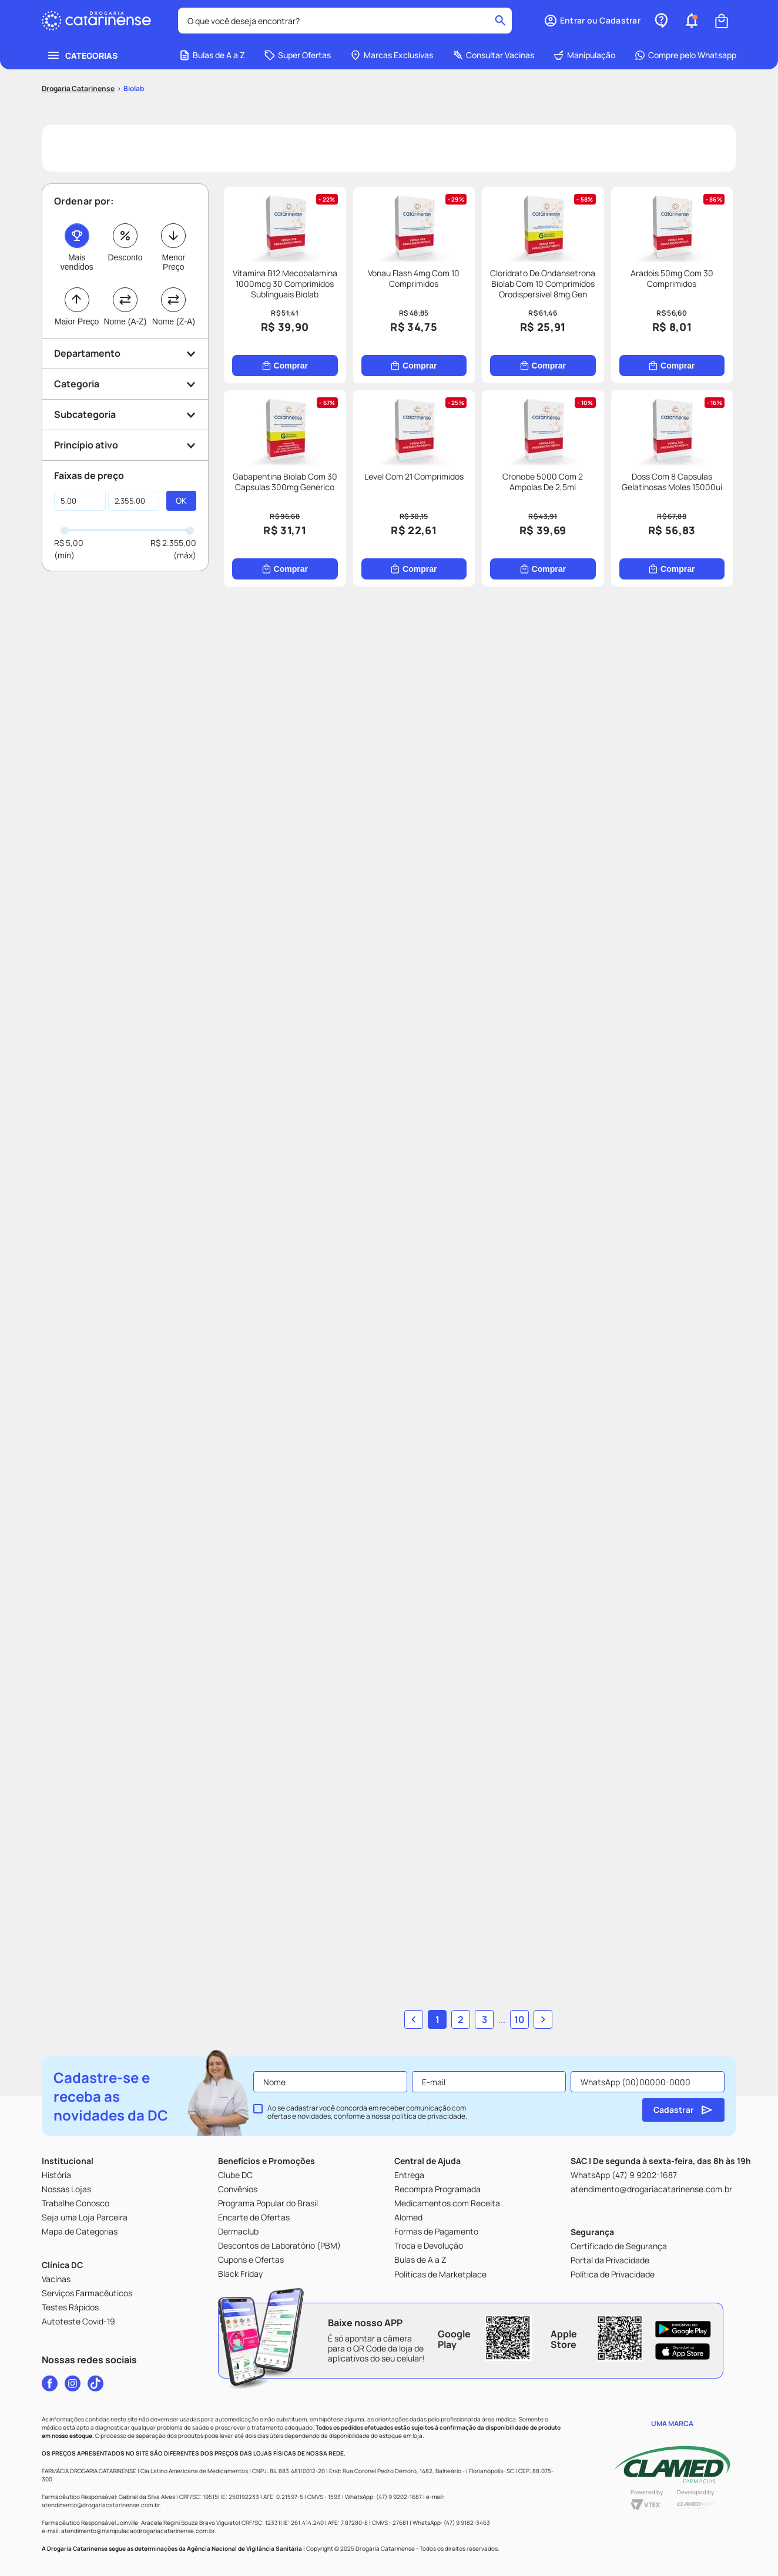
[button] (592, 20)
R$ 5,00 (68, 542)
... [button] (501, 2019)
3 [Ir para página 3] (484, 2019)
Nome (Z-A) (173, 321)
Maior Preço (77, 321)
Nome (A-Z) (124, 321)
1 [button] (437, 2019)
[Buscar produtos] (500, 21)
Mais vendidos (77, 262)
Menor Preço (173, 262)
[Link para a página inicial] (78, 88)
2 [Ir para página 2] (461, 2019)
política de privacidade (428, 2116)
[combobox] (345, 20)
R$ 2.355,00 (173, 542)
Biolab (133, 88)
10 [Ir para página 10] (519, 2019)
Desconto (125, 257)
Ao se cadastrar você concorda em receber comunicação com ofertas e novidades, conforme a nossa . (367, 2112)
